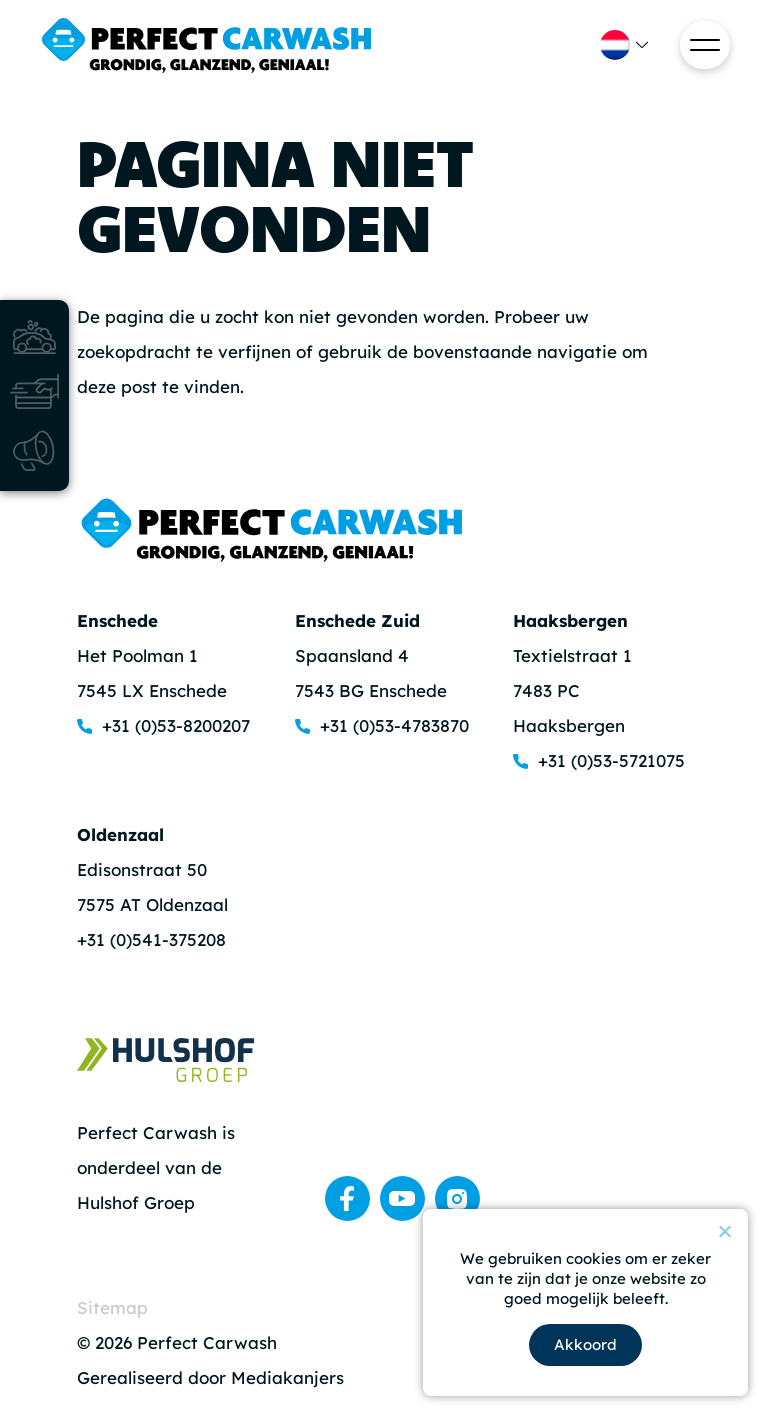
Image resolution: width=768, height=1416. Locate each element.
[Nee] (724, 1231)
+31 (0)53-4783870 (394, 725)
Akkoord (585, 1344)
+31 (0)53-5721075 (611, 760)
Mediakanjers (287, 1377)
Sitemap (112, 1307)
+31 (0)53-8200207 (176, 725)
